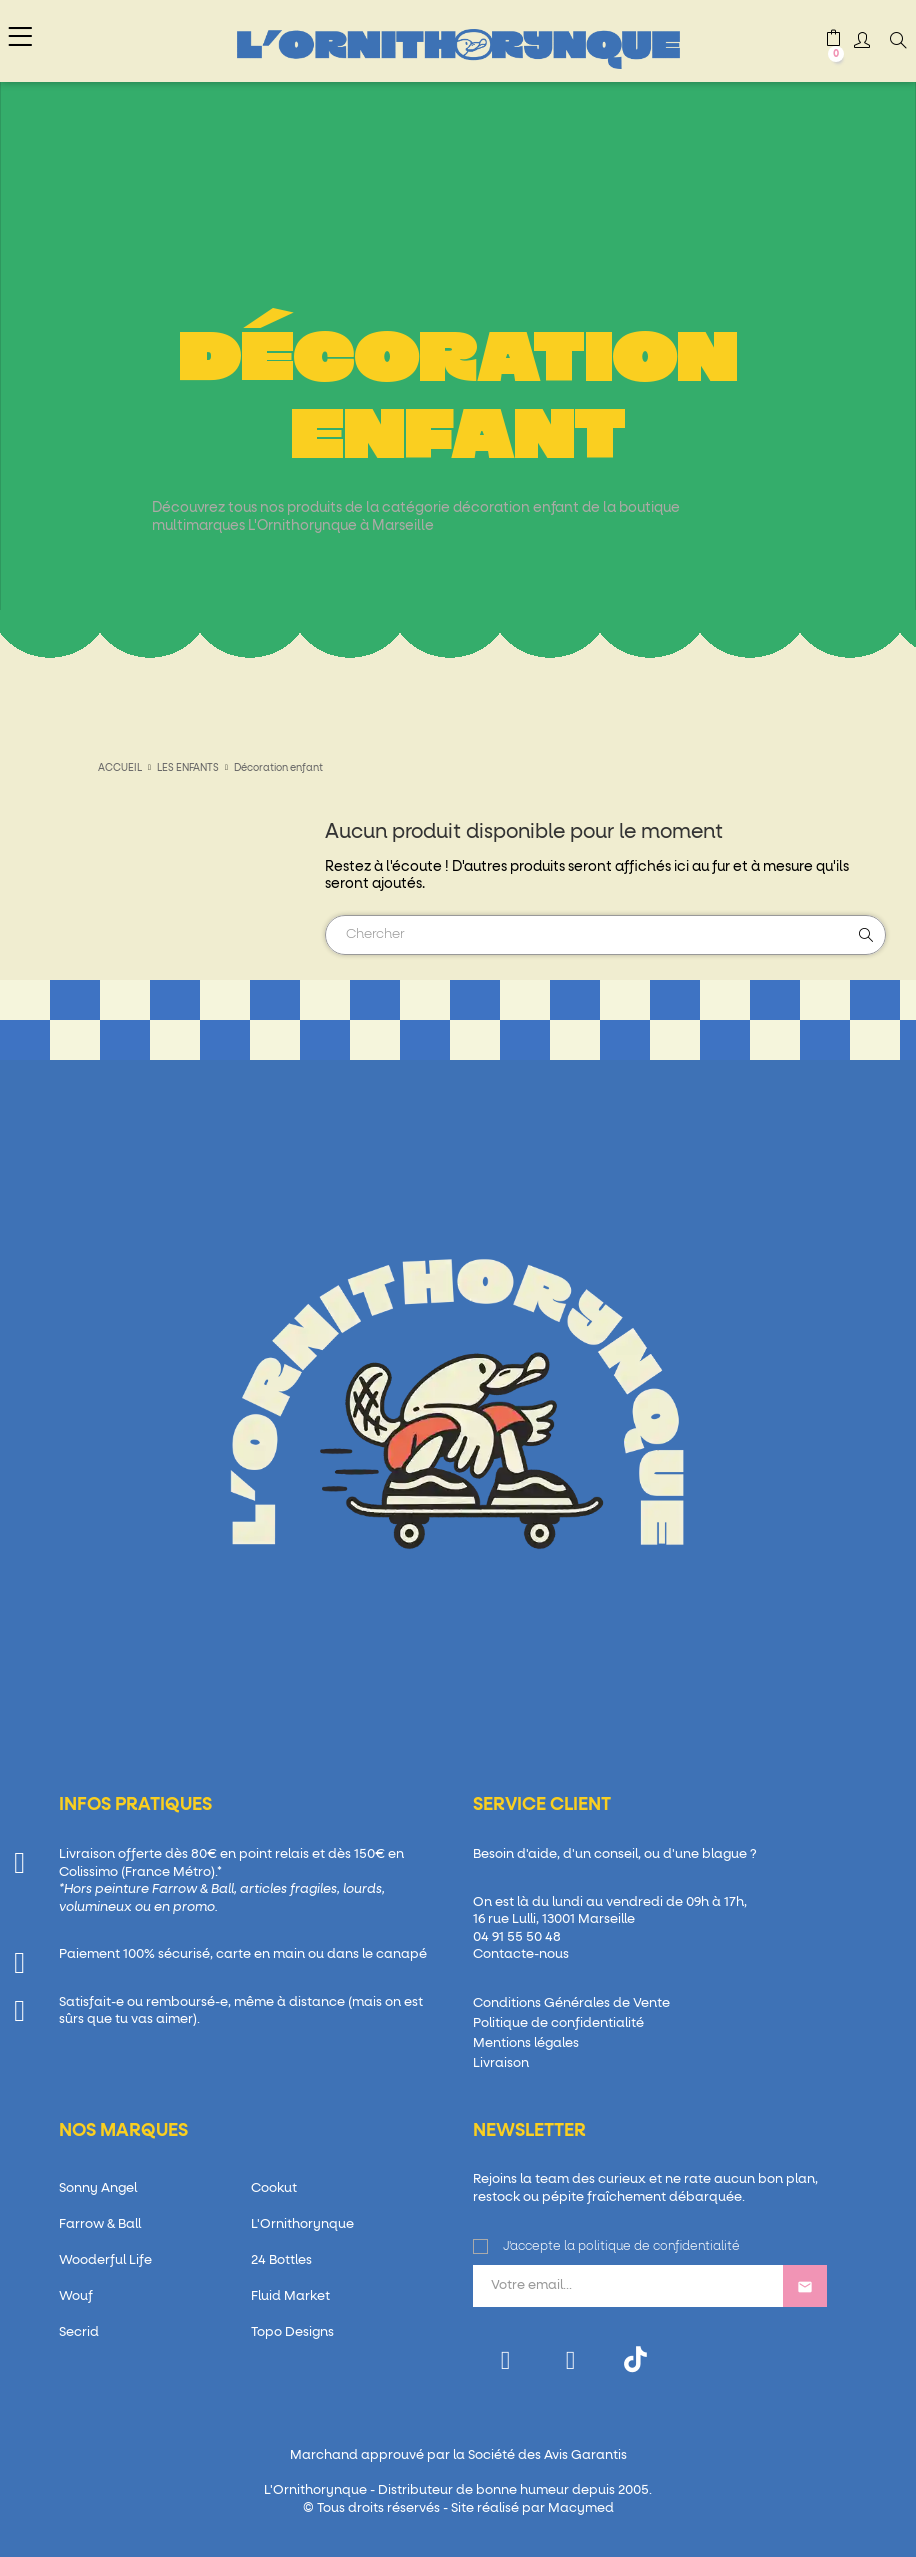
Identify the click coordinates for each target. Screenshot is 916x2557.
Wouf (76, 2296)
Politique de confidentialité (558, 2023)
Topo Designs (292, 2332)
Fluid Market (290, 2296)
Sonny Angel (98, 2188)
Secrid (79, 2332)
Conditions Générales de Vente (571, 2003)
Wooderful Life (105, 2260)
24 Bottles (281, 2260)
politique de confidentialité (659, 2247)
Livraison (501, 2063)
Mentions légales (526, 2043)
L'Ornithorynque (302, 2224)
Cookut (274, 2188)
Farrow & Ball (100, 2224)
